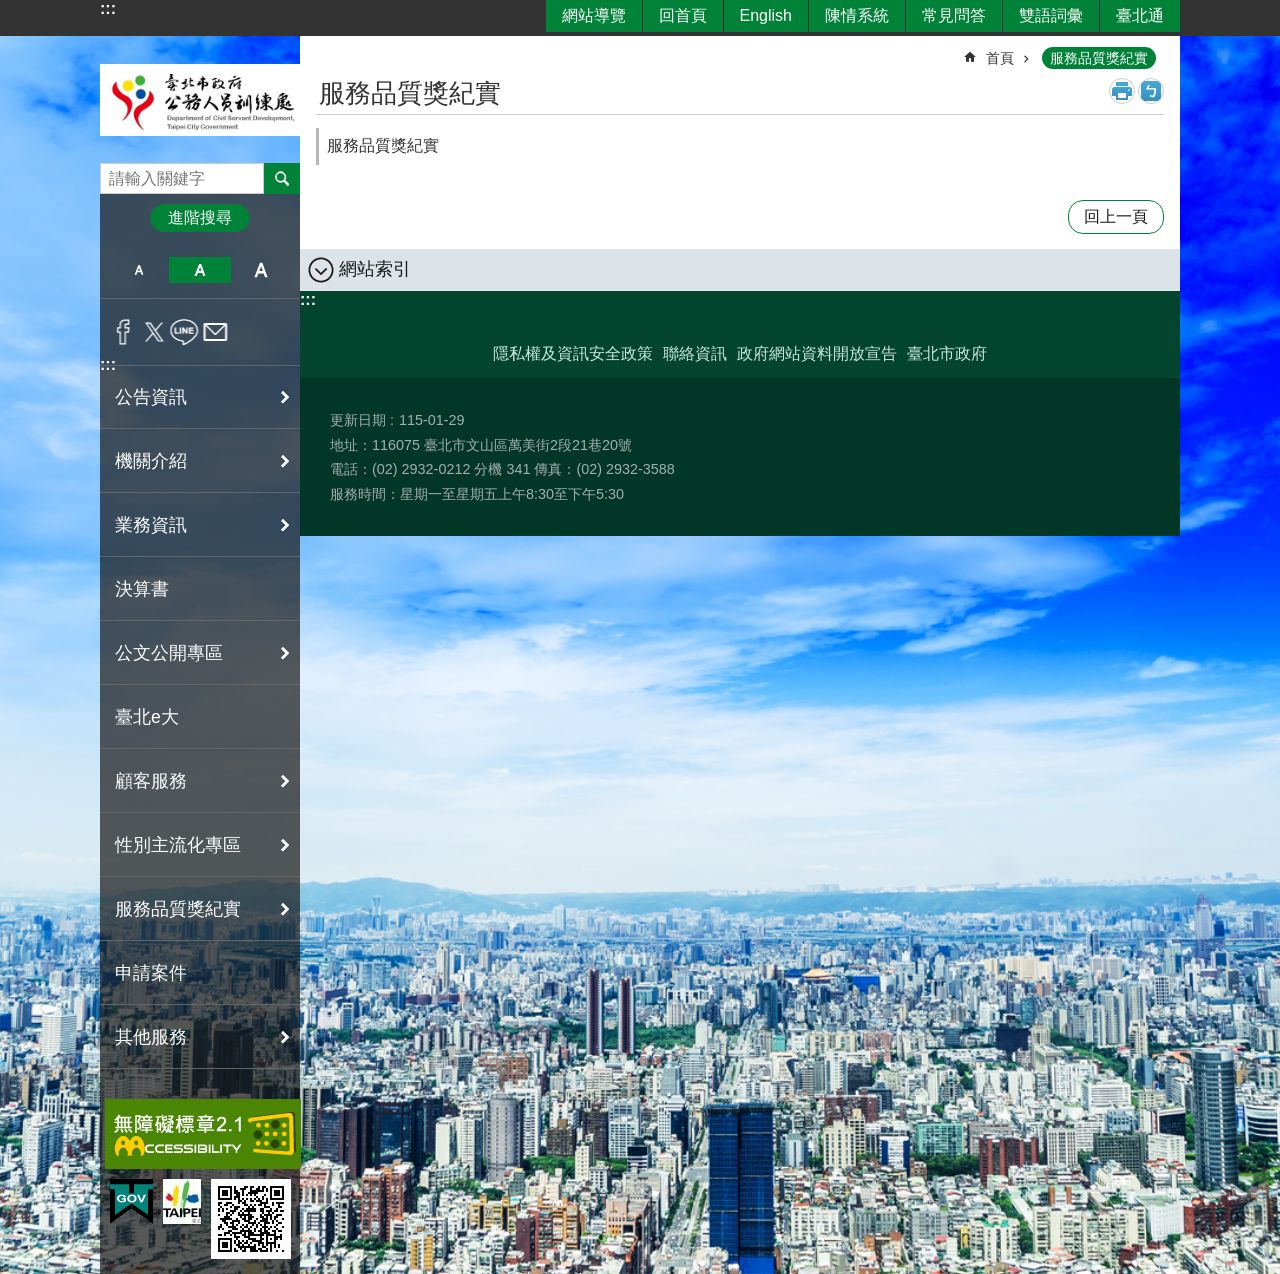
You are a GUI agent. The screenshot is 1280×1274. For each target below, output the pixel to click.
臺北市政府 (947, 353)
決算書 (142, 589)
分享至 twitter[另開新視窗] (154, 332)
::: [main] (329, 49)
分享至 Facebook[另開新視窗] (123, 332)
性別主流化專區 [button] (178, 845)
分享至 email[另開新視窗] (215, 332)
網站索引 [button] (375, 269)
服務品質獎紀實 (1099, 58)
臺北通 (1140, 15)
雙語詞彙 (1051, 15)
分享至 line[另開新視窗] (184, 332)
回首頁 (683, 15)
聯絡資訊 (695, 353)
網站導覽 (594, 15)
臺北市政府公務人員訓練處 (200, 99)
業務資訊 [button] (151, 525)
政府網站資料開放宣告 (817, 353)
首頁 (1000, 58)
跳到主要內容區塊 (10, 10)
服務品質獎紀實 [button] (178, 909)
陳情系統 (857, 15)
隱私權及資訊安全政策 (573, 353)
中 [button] (199, 270)
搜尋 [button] (282, 178)
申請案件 (151, 973)
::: (108, 8)
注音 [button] (1151, 91)
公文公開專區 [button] (169, 653)
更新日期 (358, 420)
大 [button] (261, 270)
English (766, 15)
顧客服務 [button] (151, 781)
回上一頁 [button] (1116, 216)
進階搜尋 (200, 217)
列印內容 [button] (1122, 91)
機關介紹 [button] (151, 461)
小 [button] (138, 270)
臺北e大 (147, 717)
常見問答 (954, 15)
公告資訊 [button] (151, 397)
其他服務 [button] (151, 1037)
